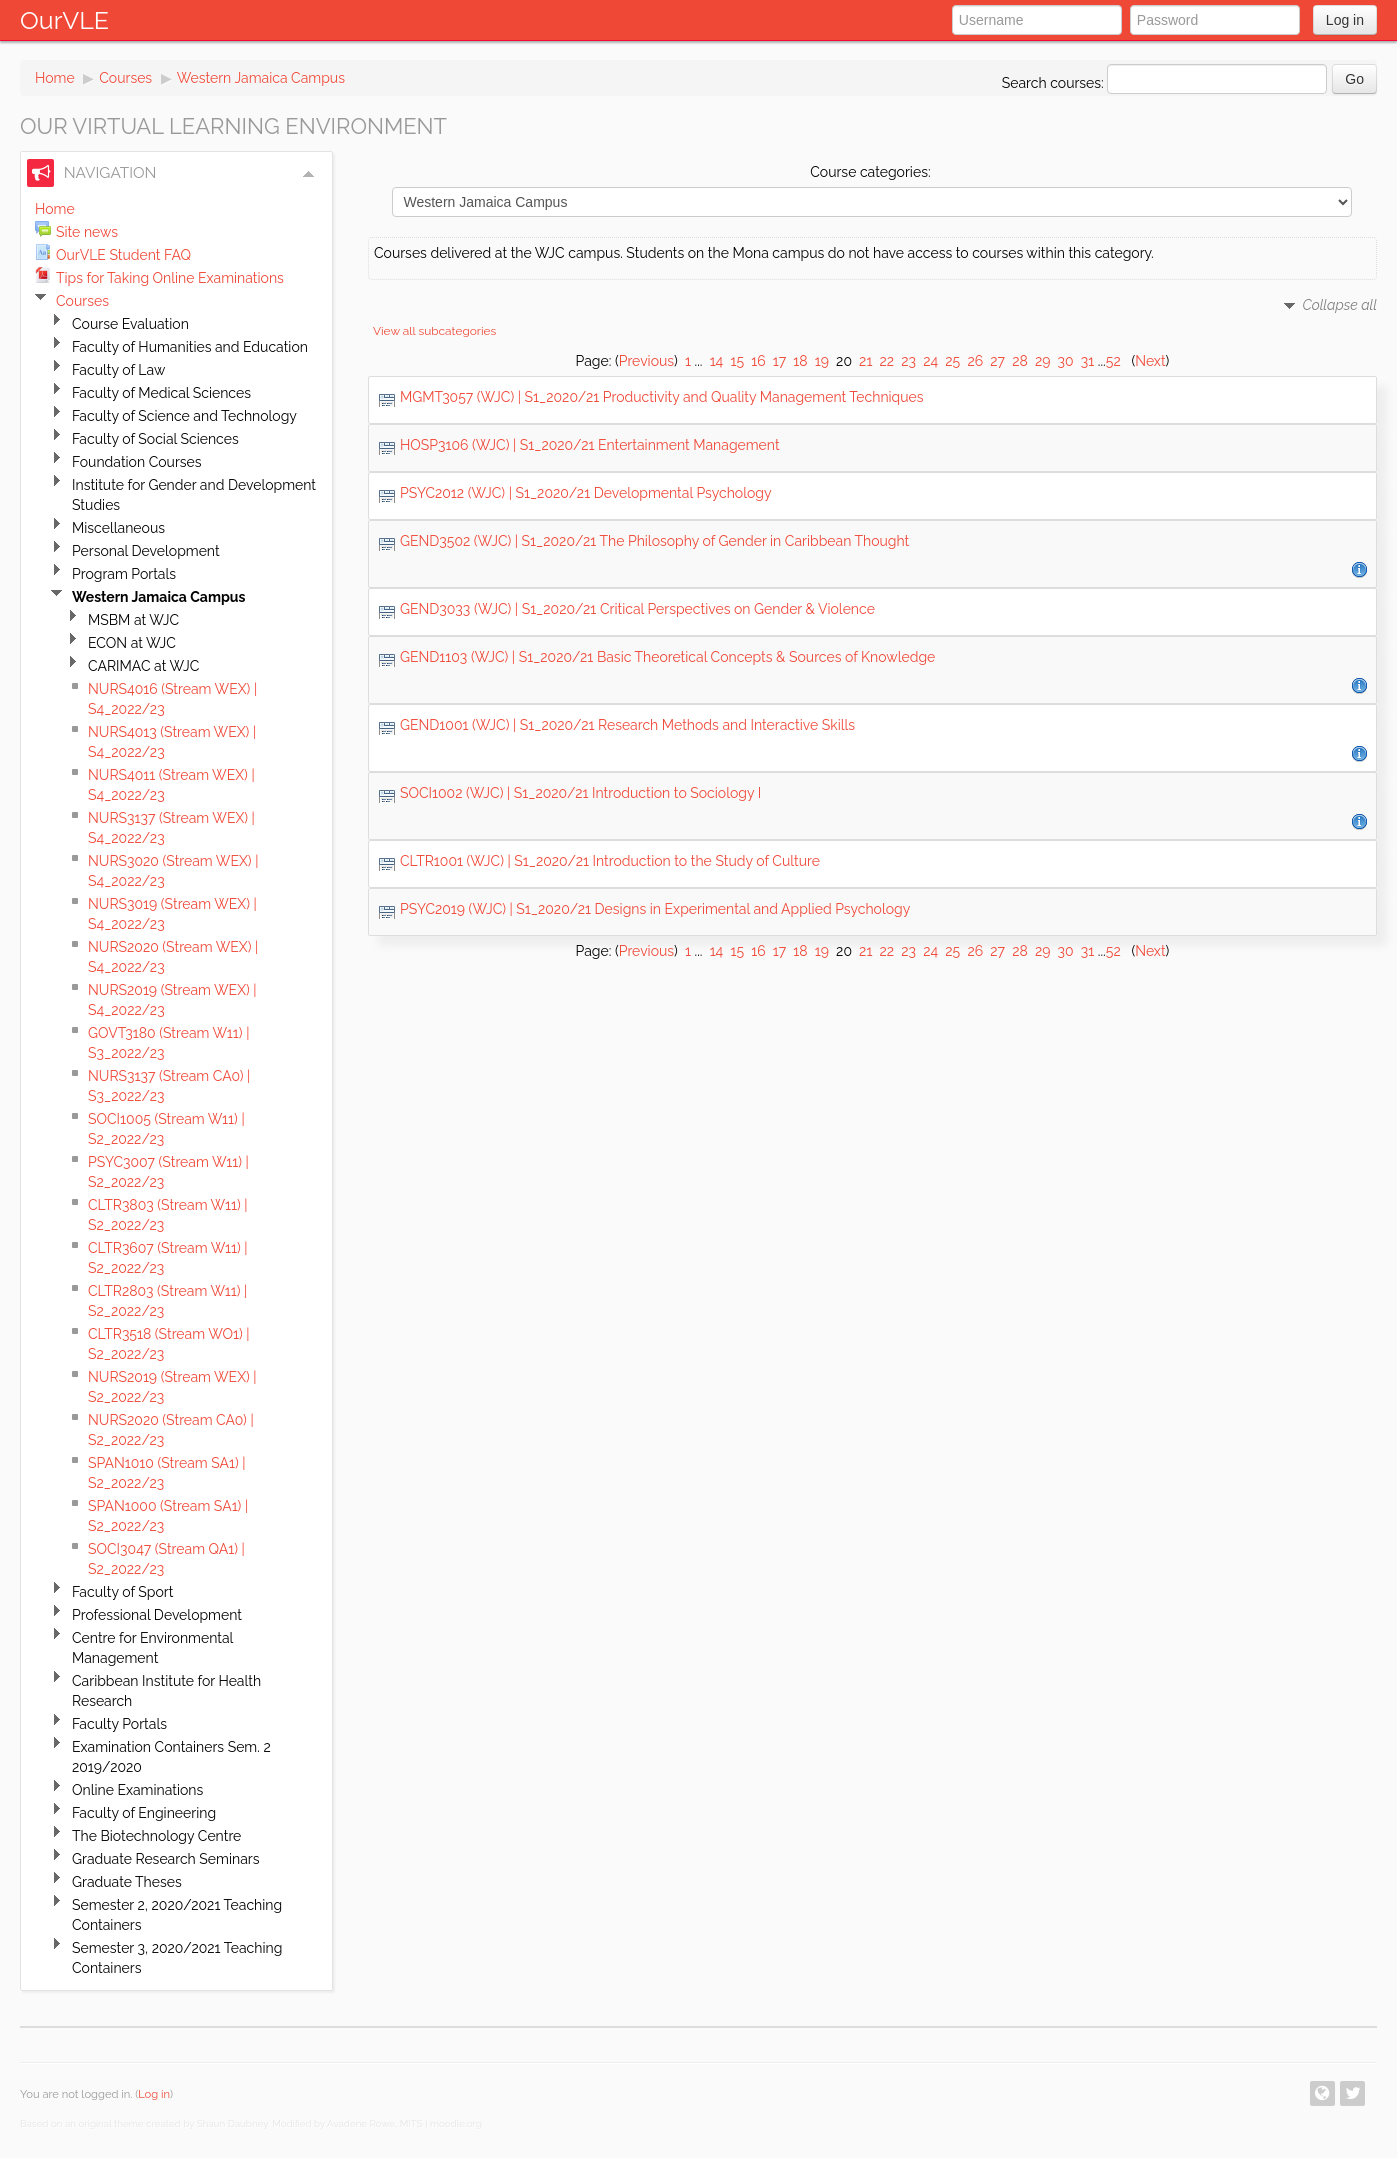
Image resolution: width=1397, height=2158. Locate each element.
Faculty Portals (119, 1724)
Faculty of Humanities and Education (190, 347)
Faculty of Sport (122, 1592)
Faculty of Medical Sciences (161, 393)
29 (1043, 361)
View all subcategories (434, 331)
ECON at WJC (132, 643)
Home (55, 78)
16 (758, 361)
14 (717, 361)
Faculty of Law (118, 370)
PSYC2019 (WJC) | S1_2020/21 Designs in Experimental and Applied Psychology (655, 909)
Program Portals (124, 574)
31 (1087, 361)
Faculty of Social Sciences (155, 439)
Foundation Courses (137, 462)
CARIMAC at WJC (143, 666)
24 (930, 361)
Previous (646, 361)
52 (1113, 361)
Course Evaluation (130, 324)
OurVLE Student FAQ (123, 255)
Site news (87, 232)
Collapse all (1339, 305)
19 (822, 361)
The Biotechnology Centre (156, 1836)
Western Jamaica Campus (261, 78)
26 (975, 361)
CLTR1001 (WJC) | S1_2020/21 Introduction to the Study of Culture (610, 861)
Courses (125, 78)
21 (865, 361)
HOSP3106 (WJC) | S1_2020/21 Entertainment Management (590, 445)
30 (1066, 361)
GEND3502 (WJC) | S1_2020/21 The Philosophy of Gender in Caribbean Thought (654, 541)
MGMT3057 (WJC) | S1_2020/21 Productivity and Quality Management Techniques (662, 397)
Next (1150, 361)
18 (800, 361)
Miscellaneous (118, 528)
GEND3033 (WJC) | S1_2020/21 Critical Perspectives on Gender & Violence (637, 609)
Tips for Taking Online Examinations (170, 278)
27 (997, 361)
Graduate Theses (127, 1882)
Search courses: (1055, 83)
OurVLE (64, 20)
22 (887, 361)
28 (1020, 361)
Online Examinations (137, 1790)
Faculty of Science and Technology (184, 416)
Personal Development (146, 551)
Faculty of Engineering (144, 1813)
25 (952, 361)
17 (779, 361)
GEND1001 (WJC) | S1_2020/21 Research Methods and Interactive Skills (627, 725)
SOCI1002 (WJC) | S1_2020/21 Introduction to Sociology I (580, 793)
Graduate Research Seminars (165, 1859)
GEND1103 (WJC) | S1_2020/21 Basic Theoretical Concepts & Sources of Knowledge (667, 657)
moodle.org (456, 2123)
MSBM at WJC (133, 620)
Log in (1345, 20)
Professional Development (157, 1615)
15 (737, 361)
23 (908, 361)
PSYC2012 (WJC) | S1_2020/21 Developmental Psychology (586, 493)
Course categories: (870, 172)
